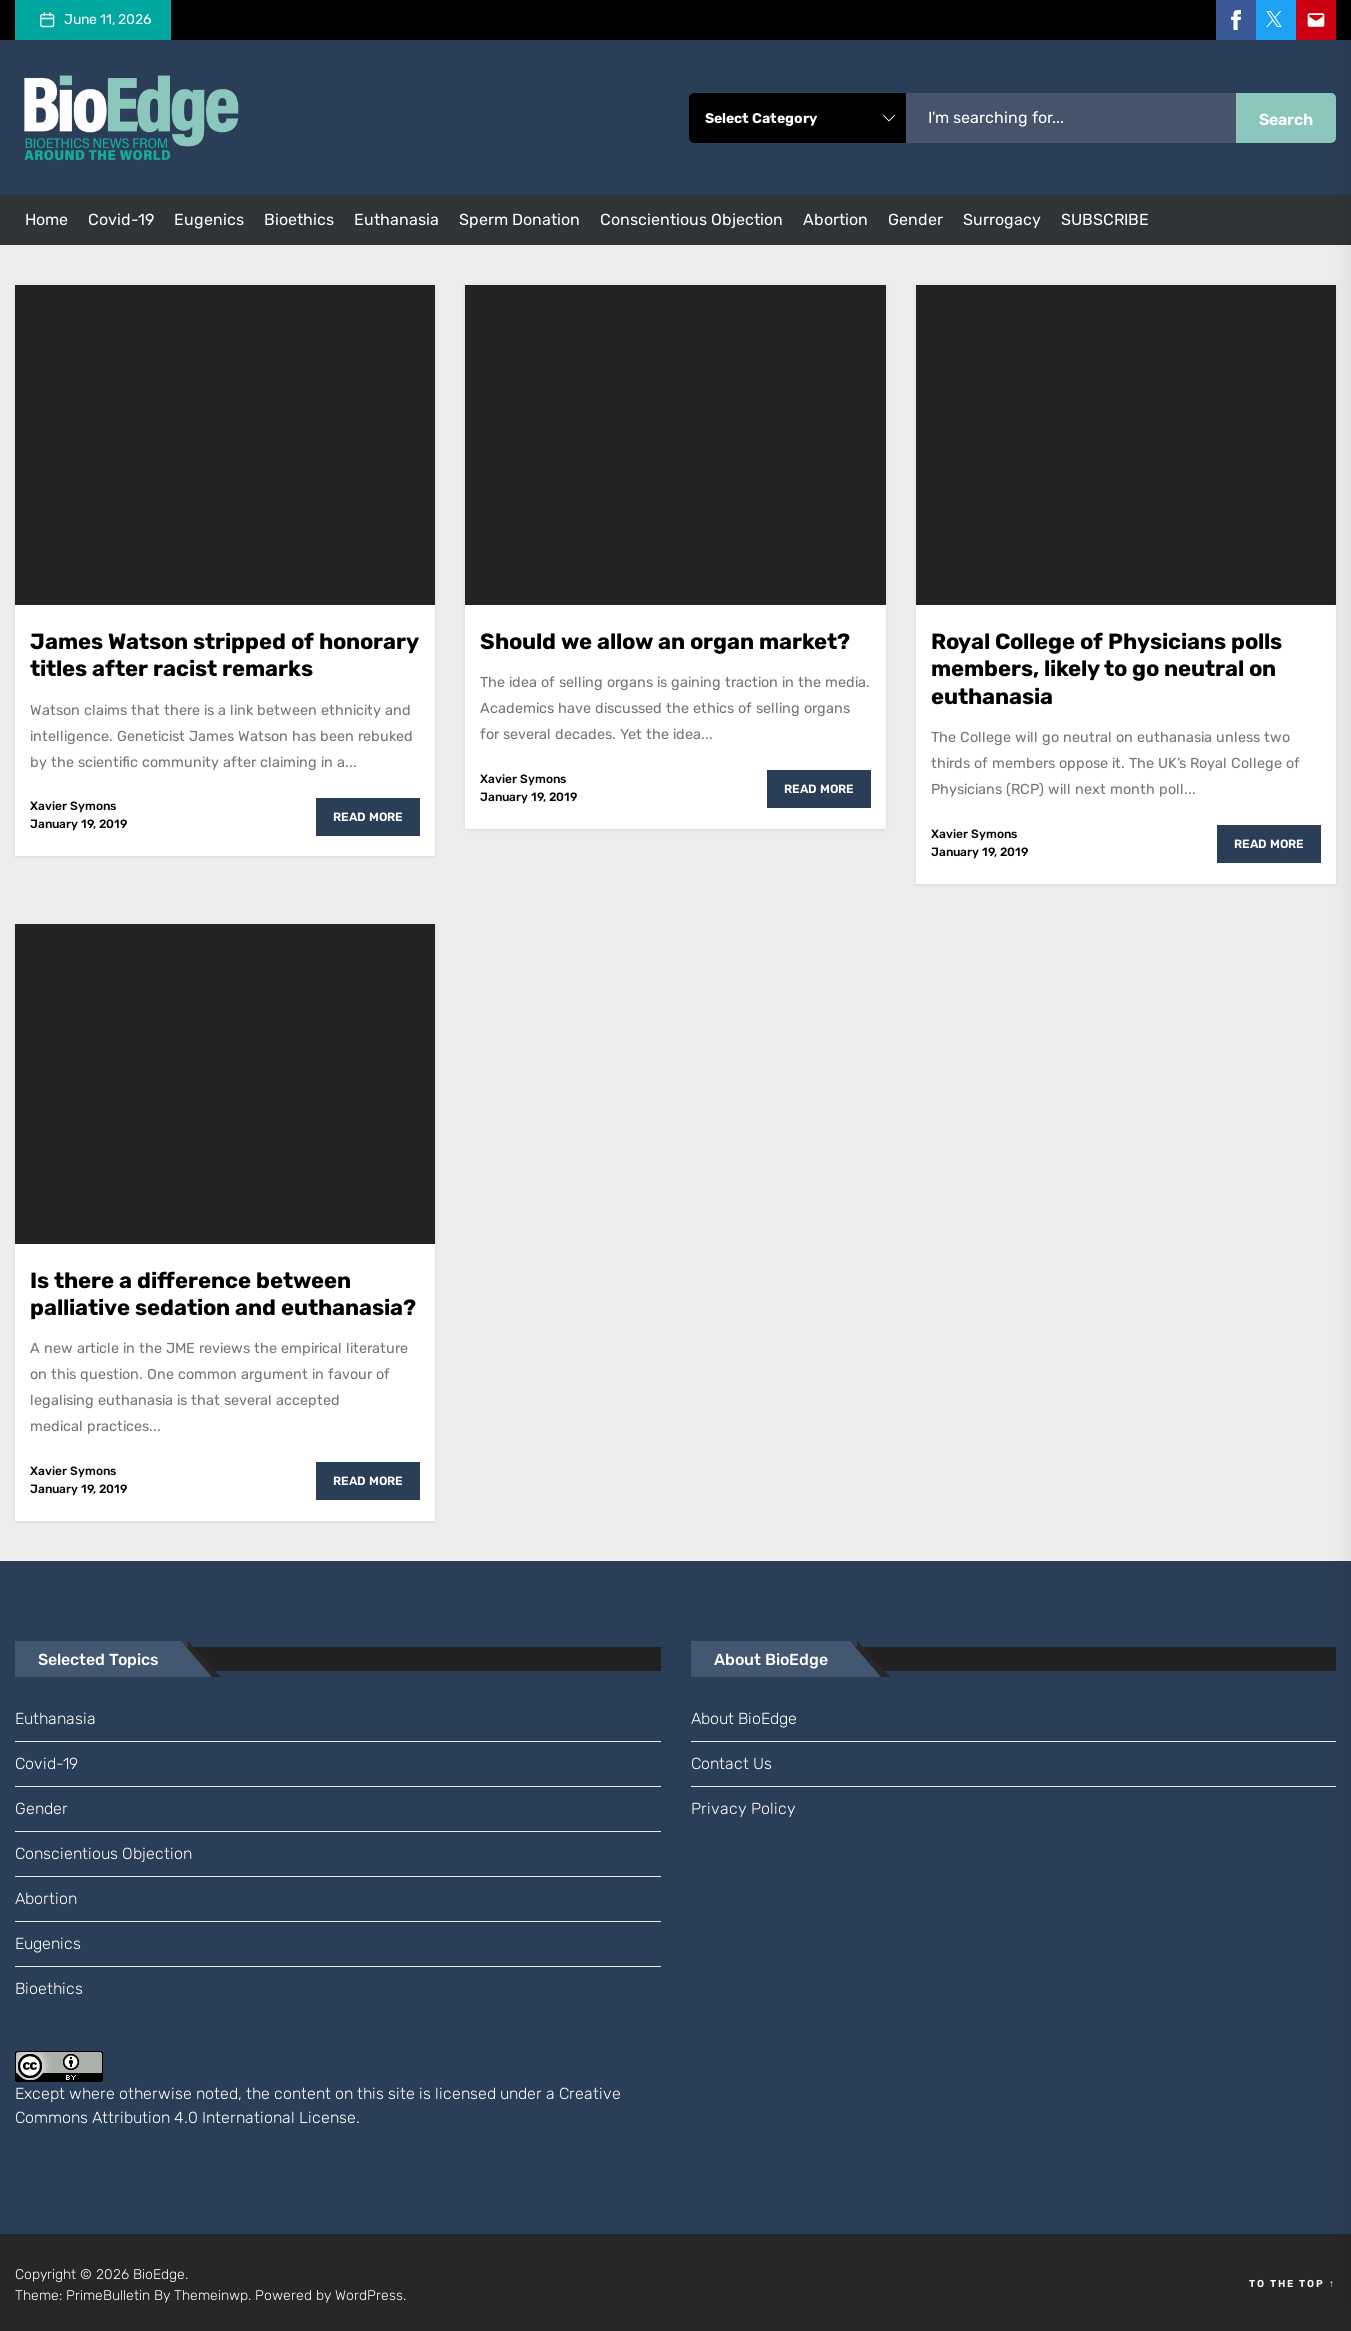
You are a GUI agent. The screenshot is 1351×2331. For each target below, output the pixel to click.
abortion (835, 219)
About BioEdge (744, 1713)
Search (1286, 119)
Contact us (731, 1758)
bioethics (299, 219)
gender (915, 219)
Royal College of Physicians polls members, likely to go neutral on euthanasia (1106, 667)
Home (46, 219)
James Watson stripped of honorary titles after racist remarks (224, 653)
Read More (368, 815)
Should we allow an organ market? (665, 640)
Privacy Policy (743, 1803)
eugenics (209, 219)
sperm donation (519, 219)
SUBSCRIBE (1105, 219)
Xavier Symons (73, 804)
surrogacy (1002, 219)
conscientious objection (691, 219)
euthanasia (396, 219)
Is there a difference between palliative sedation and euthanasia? (223, 1289)
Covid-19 (121, 219)
